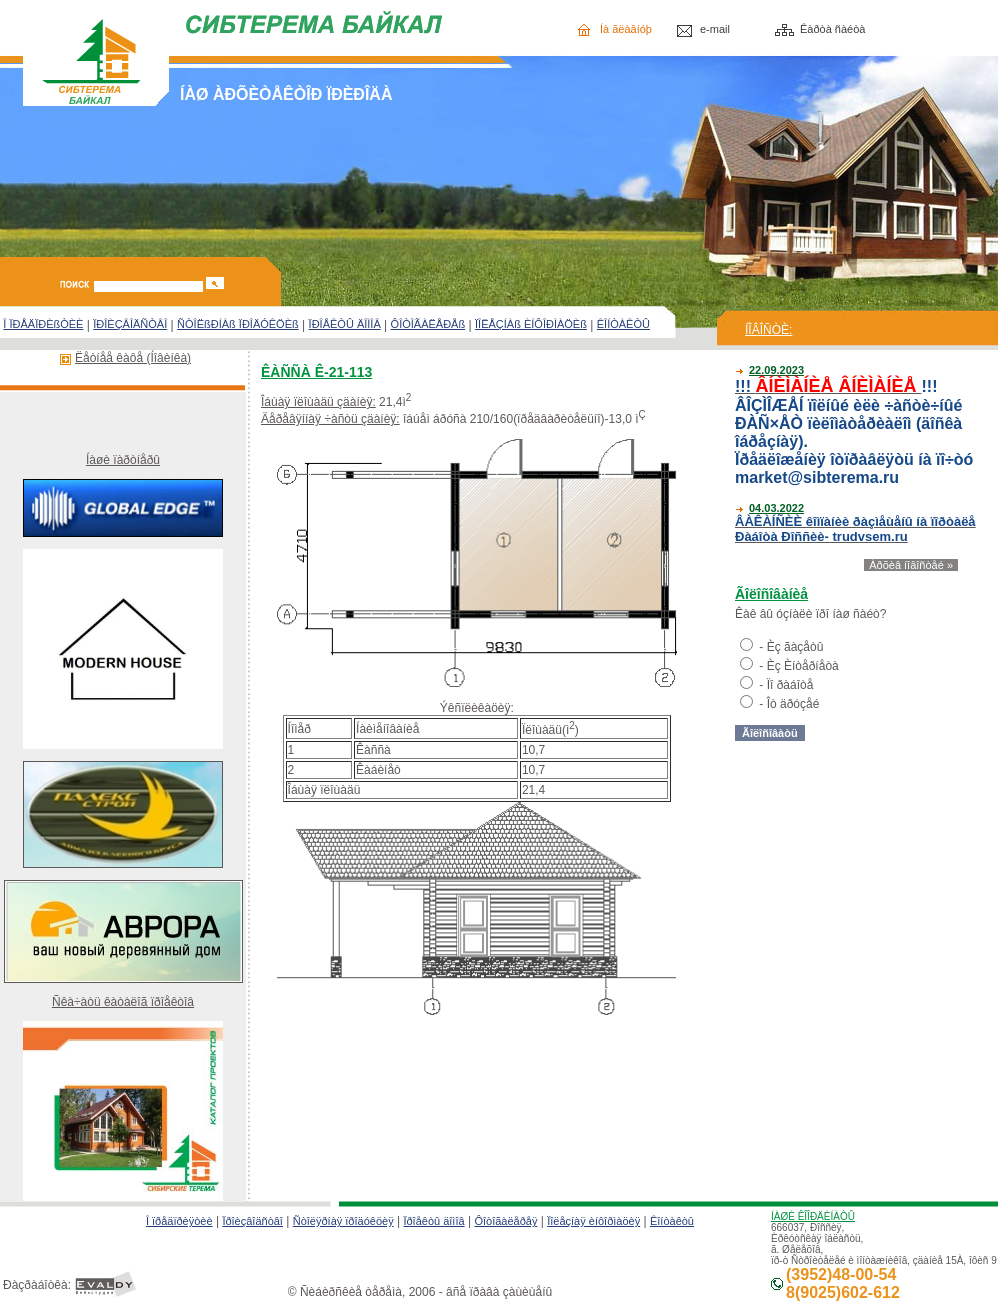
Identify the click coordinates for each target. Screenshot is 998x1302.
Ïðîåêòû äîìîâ (433, 1221)
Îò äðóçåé (793, 704)
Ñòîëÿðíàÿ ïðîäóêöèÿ (343, 1221)
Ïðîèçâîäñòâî (252, 1221)
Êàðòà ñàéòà (832, 29)
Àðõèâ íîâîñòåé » (911, 565)
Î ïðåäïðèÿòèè (179, 1221)
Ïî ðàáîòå (790, 685)
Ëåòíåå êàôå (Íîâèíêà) (133, 358)
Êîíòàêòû (672, 1221)
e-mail (715, 29)
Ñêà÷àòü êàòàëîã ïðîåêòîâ (123, 1002)
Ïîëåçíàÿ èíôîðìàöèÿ (593, 1221)
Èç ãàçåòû (795, 647)
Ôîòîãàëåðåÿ (505, 1221)
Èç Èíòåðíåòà (803, 666)
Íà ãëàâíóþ (626, 29)
